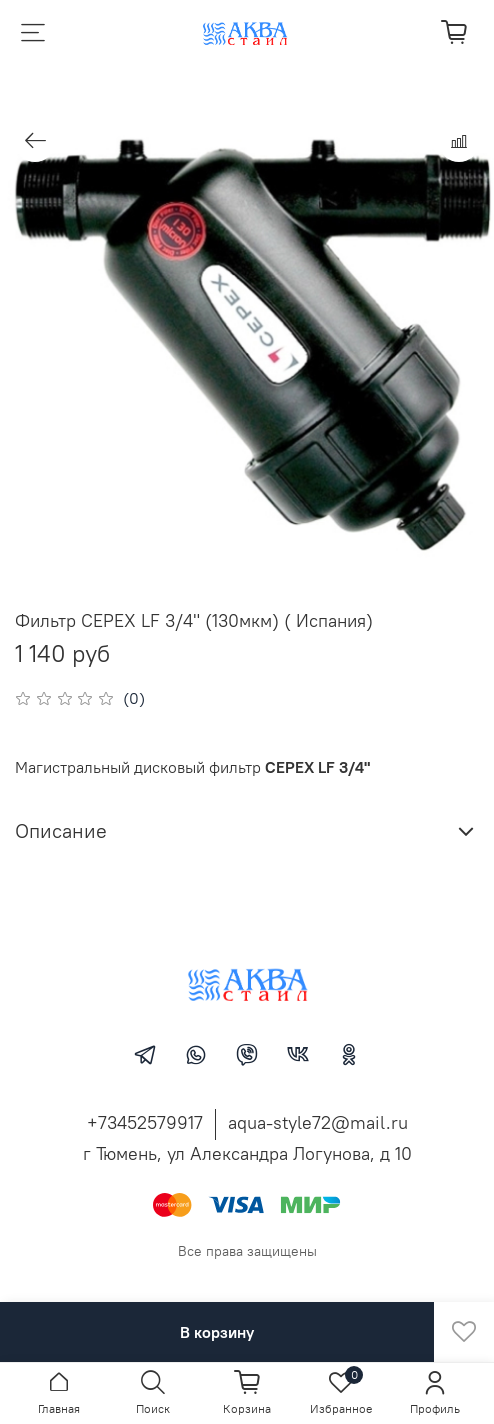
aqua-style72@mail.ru (318, 1122)
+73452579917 (145, 1122)
